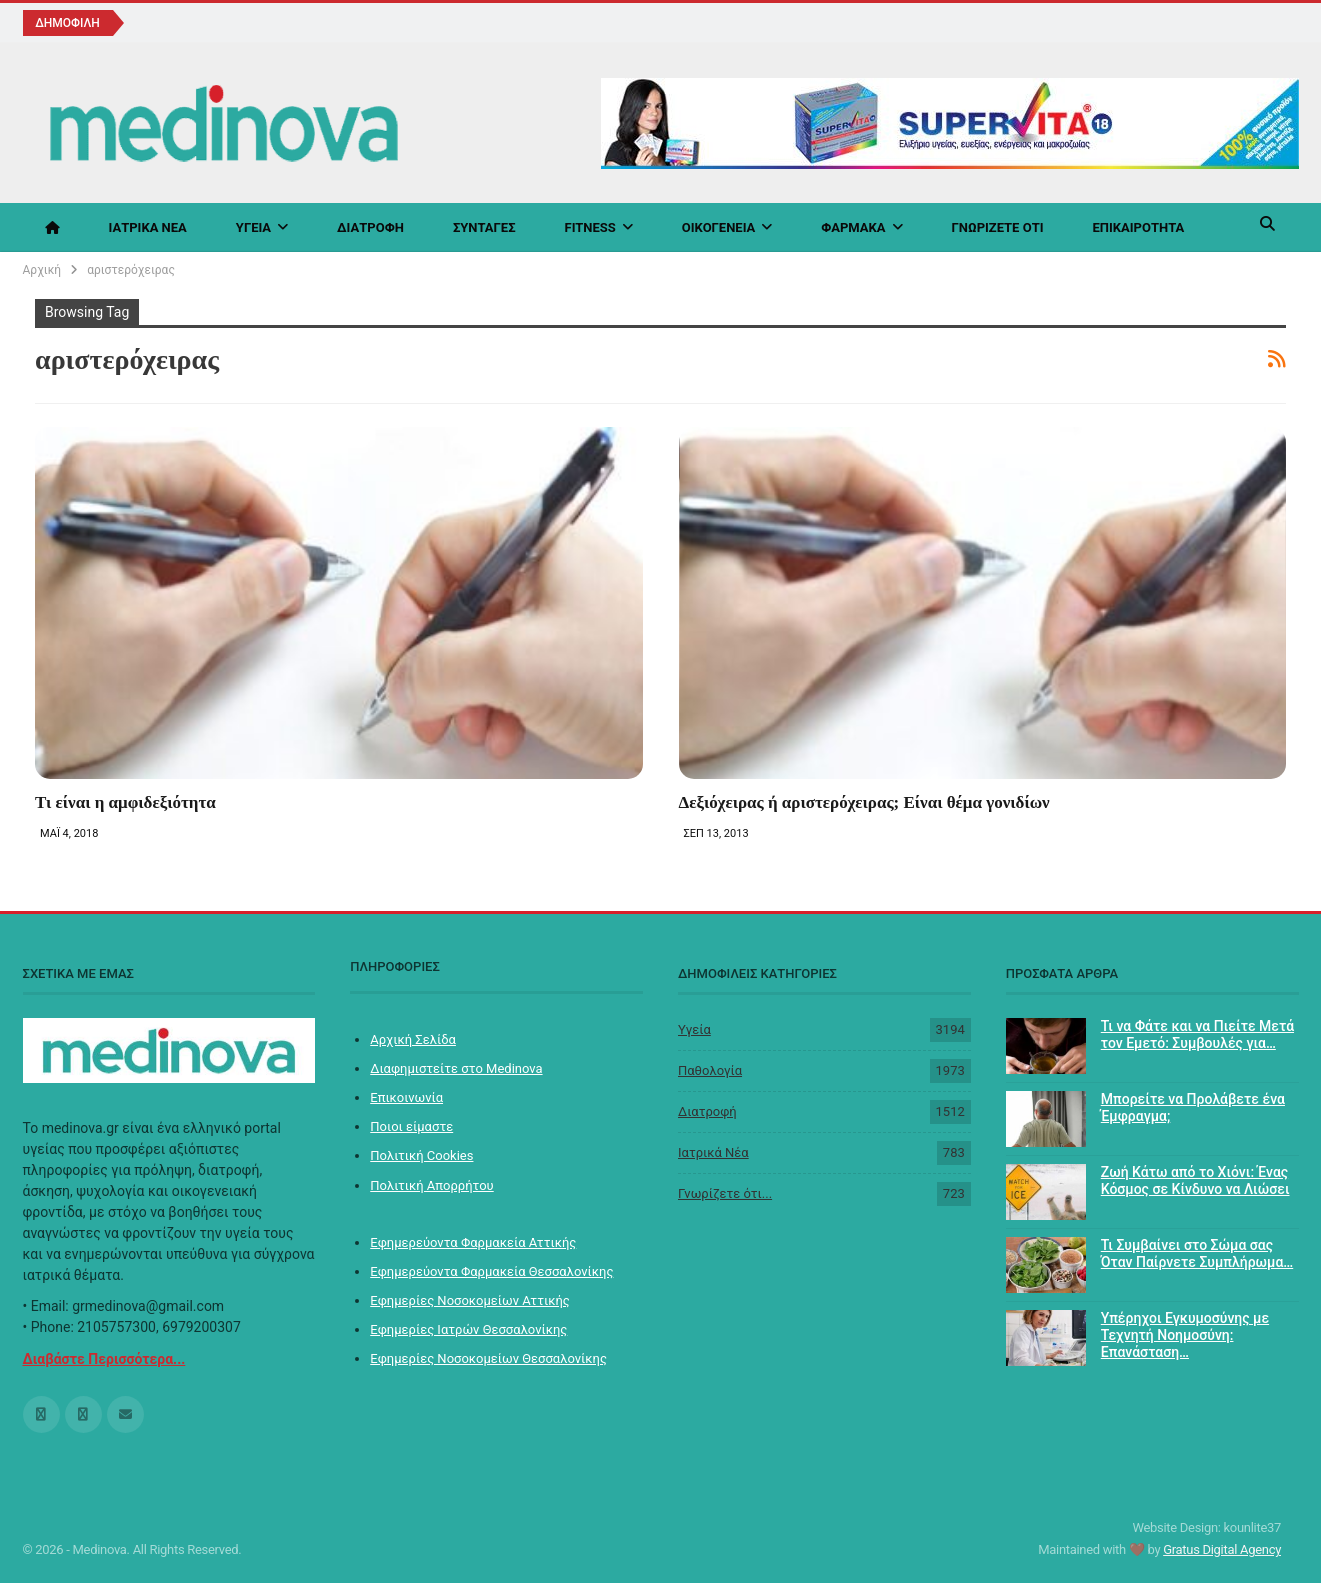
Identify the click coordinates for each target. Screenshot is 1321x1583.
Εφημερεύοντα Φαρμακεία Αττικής (473, 1242)
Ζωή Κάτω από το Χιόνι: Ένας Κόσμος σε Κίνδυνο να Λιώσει (1195, 1180)
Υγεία (253, 227)
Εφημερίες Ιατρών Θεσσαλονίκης (468, 1329)
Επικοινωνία (406, 1097)
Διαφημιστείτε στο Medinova (456, 1068)
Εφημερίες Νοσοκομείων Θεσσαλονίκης (488, 1358)
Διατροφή (370, 227)
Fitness (590, 227)
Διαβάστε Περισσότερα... (104, 1359)
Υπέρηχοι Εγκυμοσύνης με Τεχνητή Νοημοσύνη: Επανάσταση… (1185, 1335)
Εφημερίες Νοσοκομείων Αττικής (470, 1300)
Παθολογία (710, 1070)
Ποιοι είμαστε (411, 1126)
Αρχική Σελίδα (413, 1039)
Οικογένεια (719, 227)
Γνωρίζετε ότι (998, 227)
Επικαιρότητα (1138, 227)
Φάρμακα (853, 227)
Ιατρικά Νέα (148, 227)
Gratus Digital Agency (1222, 1549)
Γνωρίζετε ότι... (725, 1193)
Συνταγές (484, 227)
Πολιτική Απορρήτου (431, 1185)
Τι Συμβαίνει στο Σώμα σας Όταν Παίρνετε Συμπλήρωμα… (1197, 1253)
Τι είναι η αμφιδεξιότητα (125, 802)
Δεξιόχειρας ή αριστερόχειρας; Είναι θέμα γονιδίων (864, 802)
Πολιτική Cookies (421, 1155)
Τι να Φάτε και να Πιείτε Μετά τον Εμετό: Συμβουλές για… (1197, 1034)
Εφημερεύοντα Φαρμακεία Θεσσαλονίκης (491, 1271)
